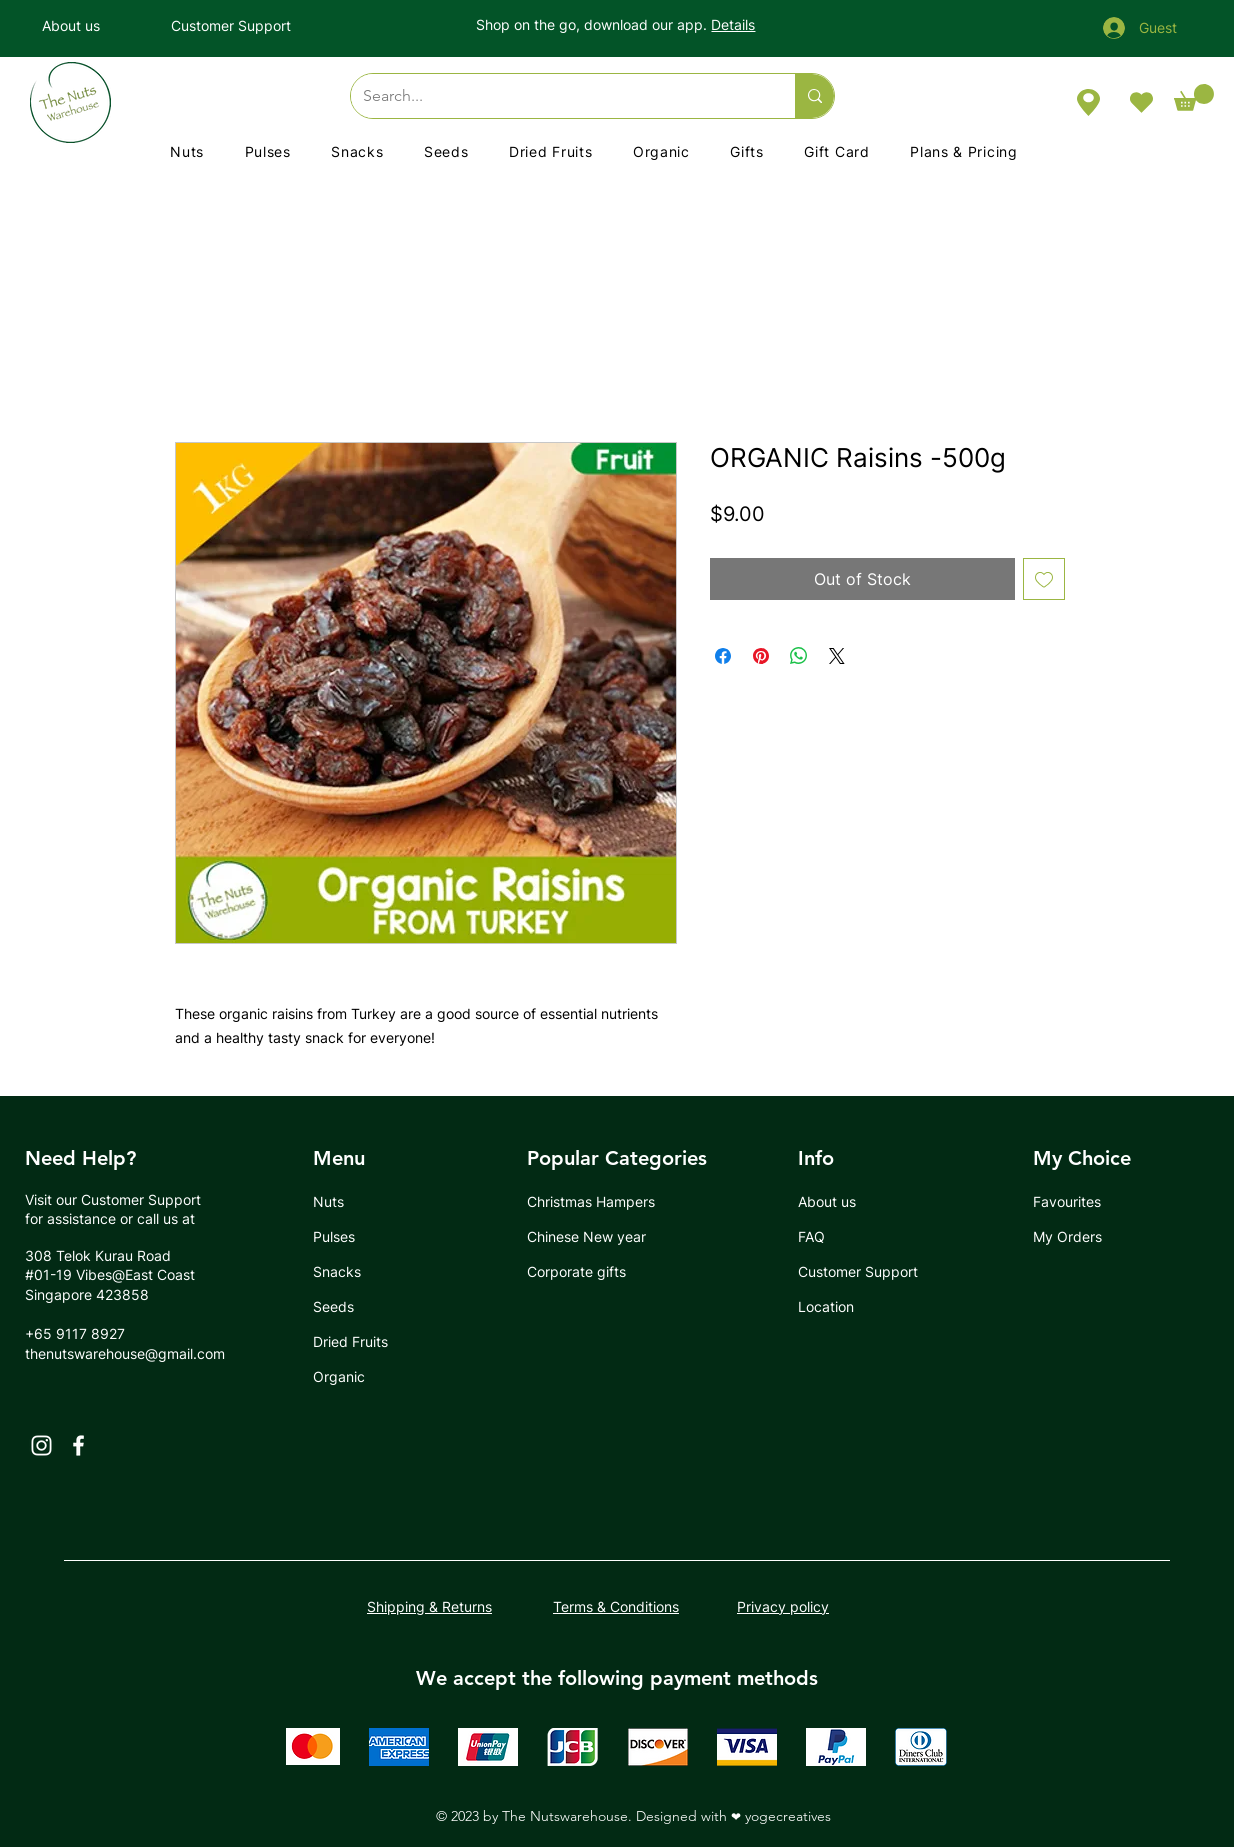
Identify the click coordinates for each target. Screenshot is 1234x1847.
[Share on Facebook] (723, 656)
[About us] (89, 25)
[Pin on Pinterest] (761, 656)
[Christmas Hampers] (599, 1201)
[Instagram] (41, 1445)
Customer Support (141, 1199)
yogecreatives (788, 1816)
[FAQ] (845, 1236)
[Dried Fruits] (360, 1341)
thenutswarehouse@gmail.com (125, 1353)
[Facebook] (78, 1445)
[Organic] (360, 1376)
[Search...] (558, 96)
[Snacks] (385, 1271)
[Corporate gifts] (596, 1271)
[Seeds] (360, 1306)
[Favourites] (1080, 1201)
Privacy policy (783, 1606)
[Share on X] (837, 656)
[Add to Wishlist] (1044, 579)
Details (733, 24)
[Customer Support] (249, 25)
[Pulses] (360, 1236)
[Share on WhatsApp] (799, 656)
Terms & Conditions (616, 1606)
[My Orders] (1080, 1236)
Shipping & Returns (429, 1606)
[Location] (845, 1306)
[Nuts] (360, 1201)
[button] (1194, 97)
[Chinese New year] (593, 1236)
